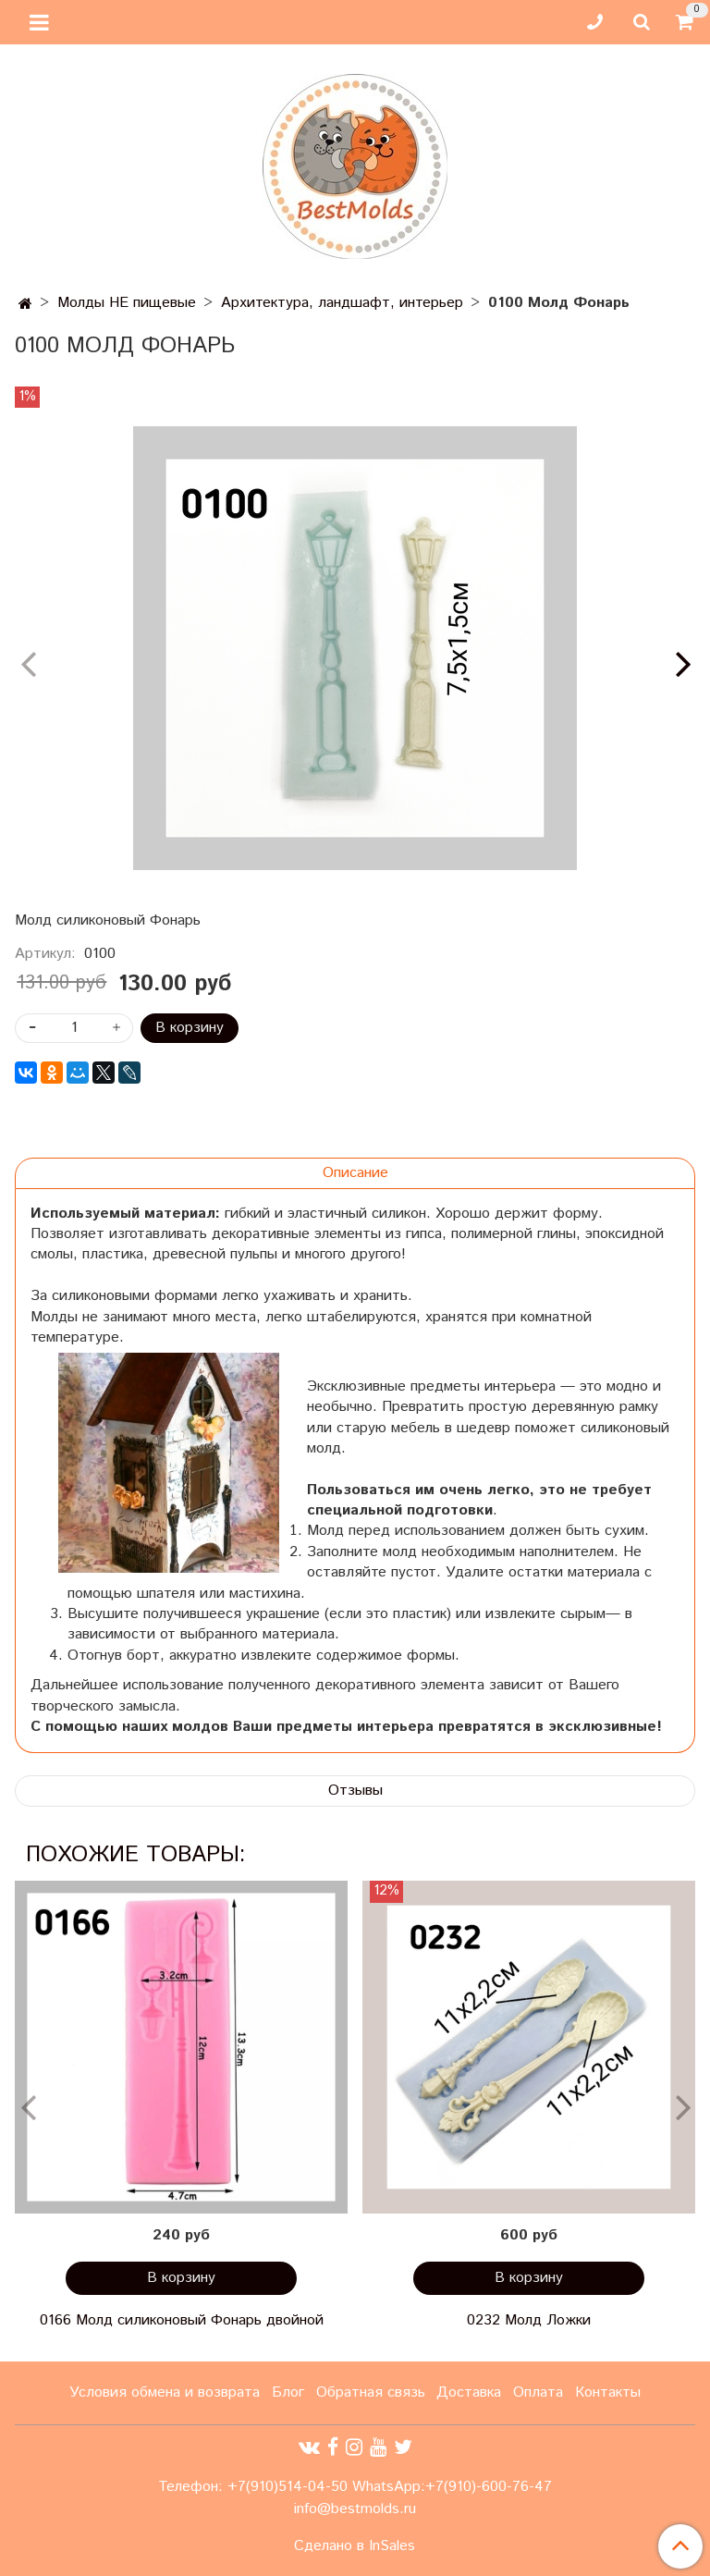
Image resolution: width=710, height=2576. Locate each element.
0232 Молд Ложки (529, 2320)
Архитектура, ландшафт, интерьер (342, 302)
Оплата (538, 2392)
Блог (288, 2392)
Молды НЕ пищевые (126, 302)
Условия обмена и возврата (164, 2392)
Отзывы (355, 1790)
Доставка (468, 2392)
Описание (355, 1173)
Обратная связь (370, 2392)
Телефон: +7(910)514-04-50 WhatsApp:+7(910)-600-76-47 (355, 2486)
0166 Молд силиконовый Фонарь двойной (182, 2320)
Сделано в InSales (354, 2546)
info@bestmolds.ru (355, 2509)
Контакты (608, 2392)
